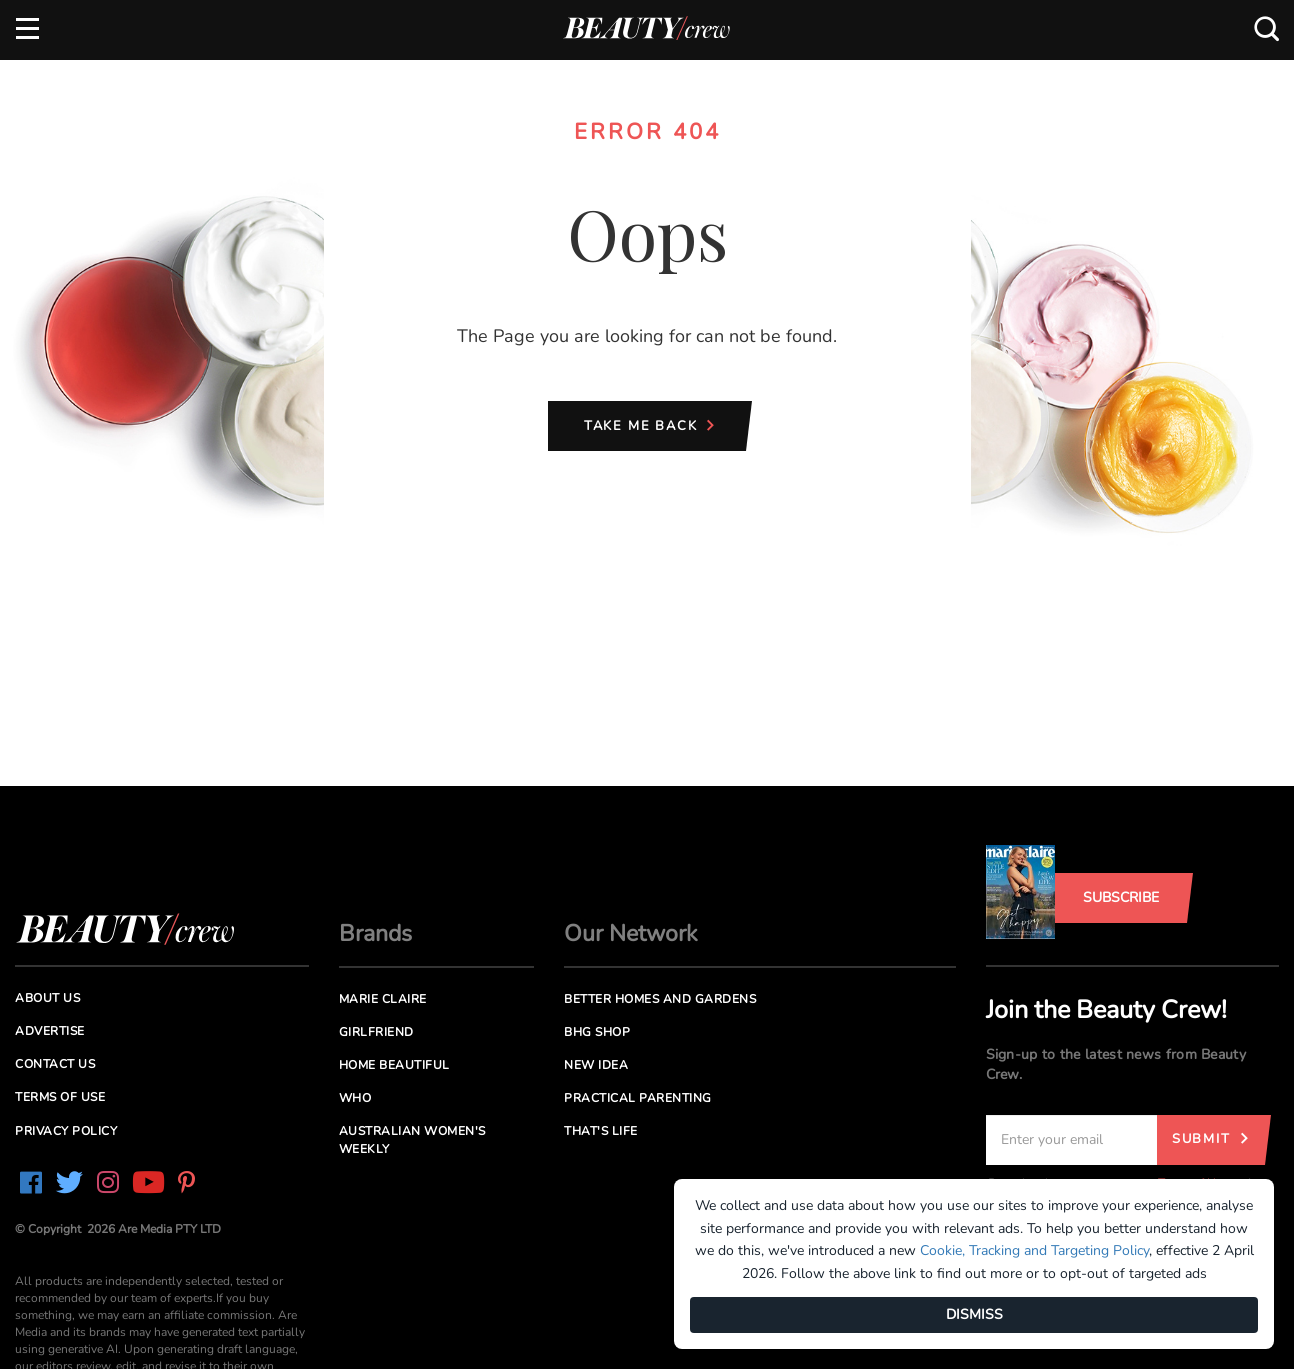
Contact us (55, 1064)
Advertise (50, 1031)
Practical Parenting (638, 1098)
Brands (375, 933)
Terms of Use (60, 1097)
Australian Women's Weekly (412, 1139)
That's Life (601, 1131)
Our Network (631, 933)
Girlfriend (376, 1032)
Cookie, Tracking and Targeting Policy (1034, 1250)
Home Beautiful (394, 1065)
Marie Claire (383, 999)
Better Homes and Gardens (660, 999)
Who (355, 1098)
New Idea (596, 1065)
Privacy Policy (66, 1131)
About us (47, 998)
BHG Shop (597, 1032)
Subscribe (1121, 897)
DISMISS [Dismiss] (974, 1314)
